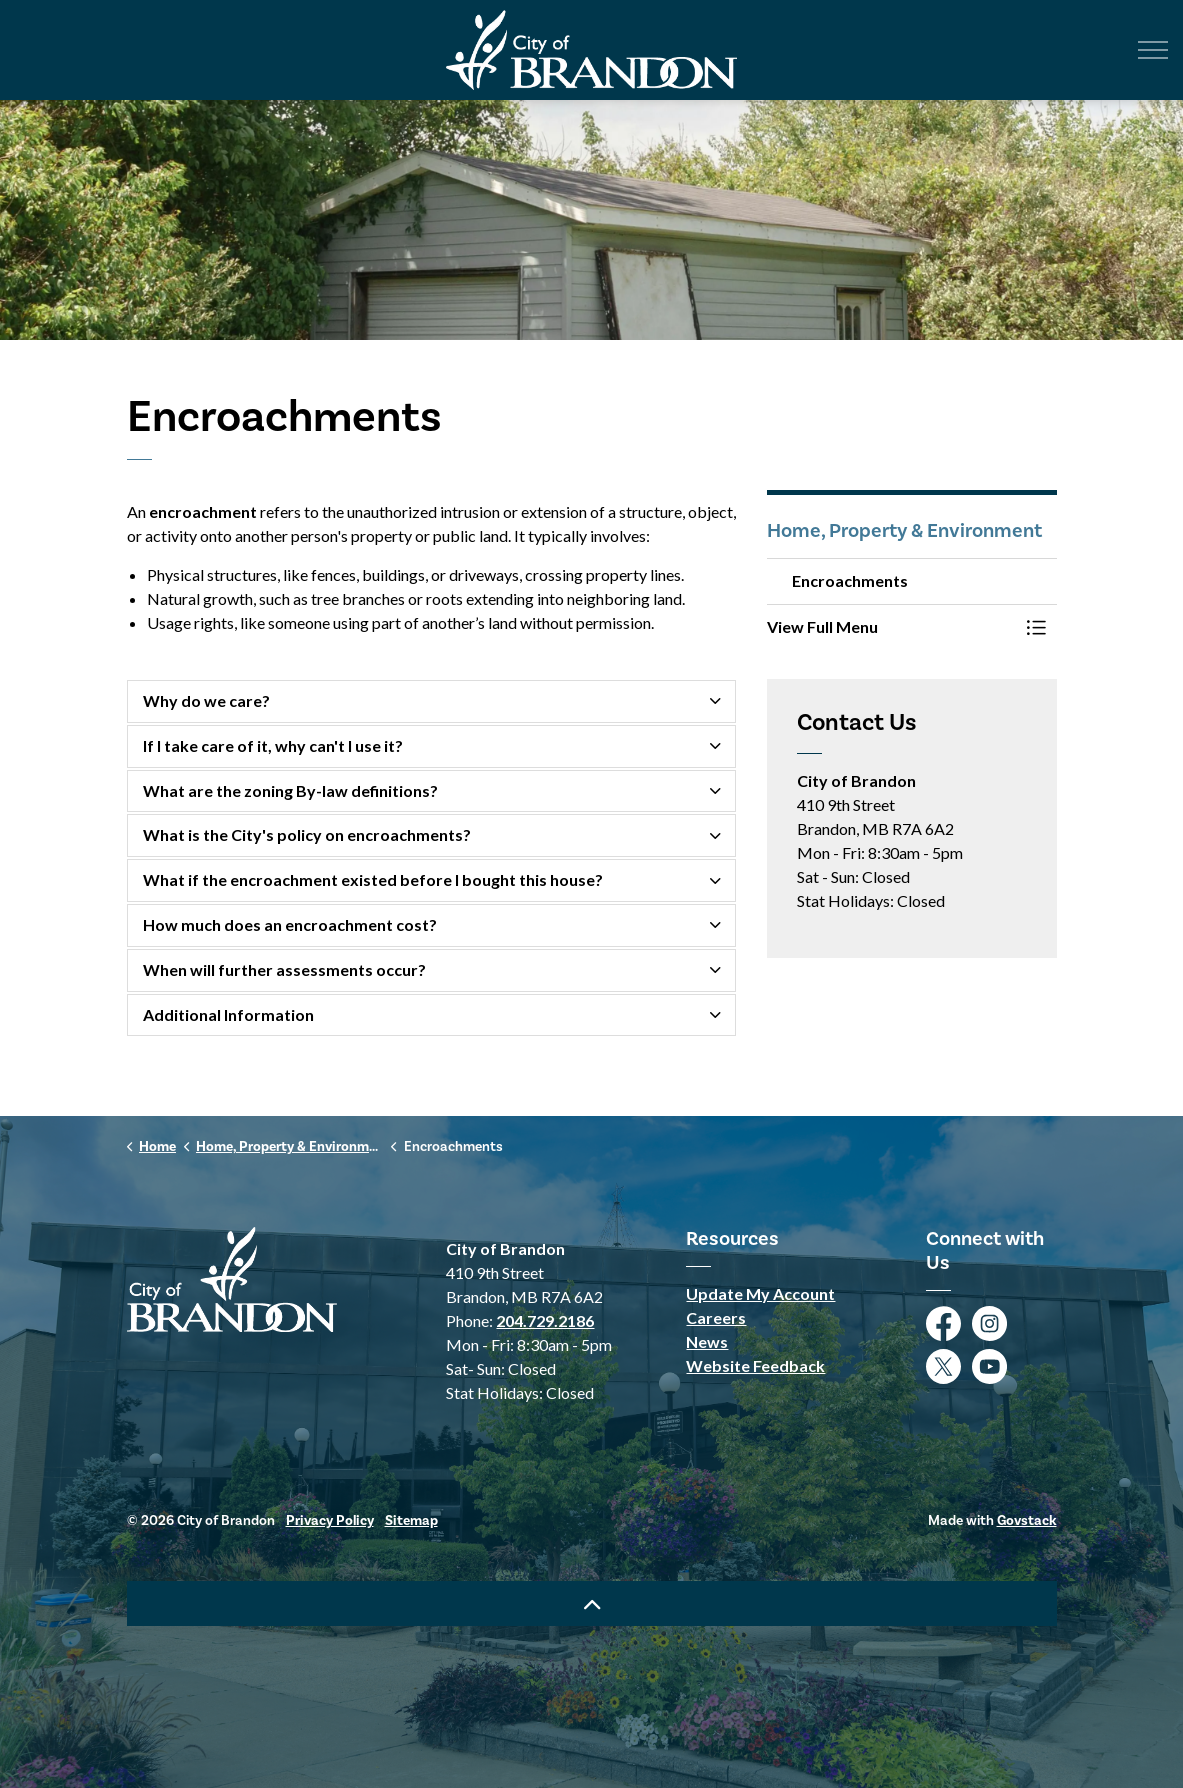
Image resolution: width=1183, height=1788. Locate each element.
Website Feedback (755, 1365)
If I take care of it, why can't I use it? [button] (273, 745)
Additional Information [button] (228, 1014)
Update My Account (760, 1293)
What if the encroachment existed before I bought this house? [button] (373, 879)
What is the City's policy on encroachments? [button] (307, 834)
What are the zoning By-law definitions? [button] (290, 790)
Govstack (1027, 1520)
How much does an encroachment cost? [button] (290, 924)
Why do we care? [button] (206, 700)
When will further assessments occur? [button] (284, 969)
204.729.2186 (545, 1320)
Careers (716, 1317)
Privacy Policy (330, 1520)
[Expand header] (1153, 50)
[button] (892, 627)
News (707, 1341)
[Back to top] (592, 1603)
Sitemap (411, 1520)
